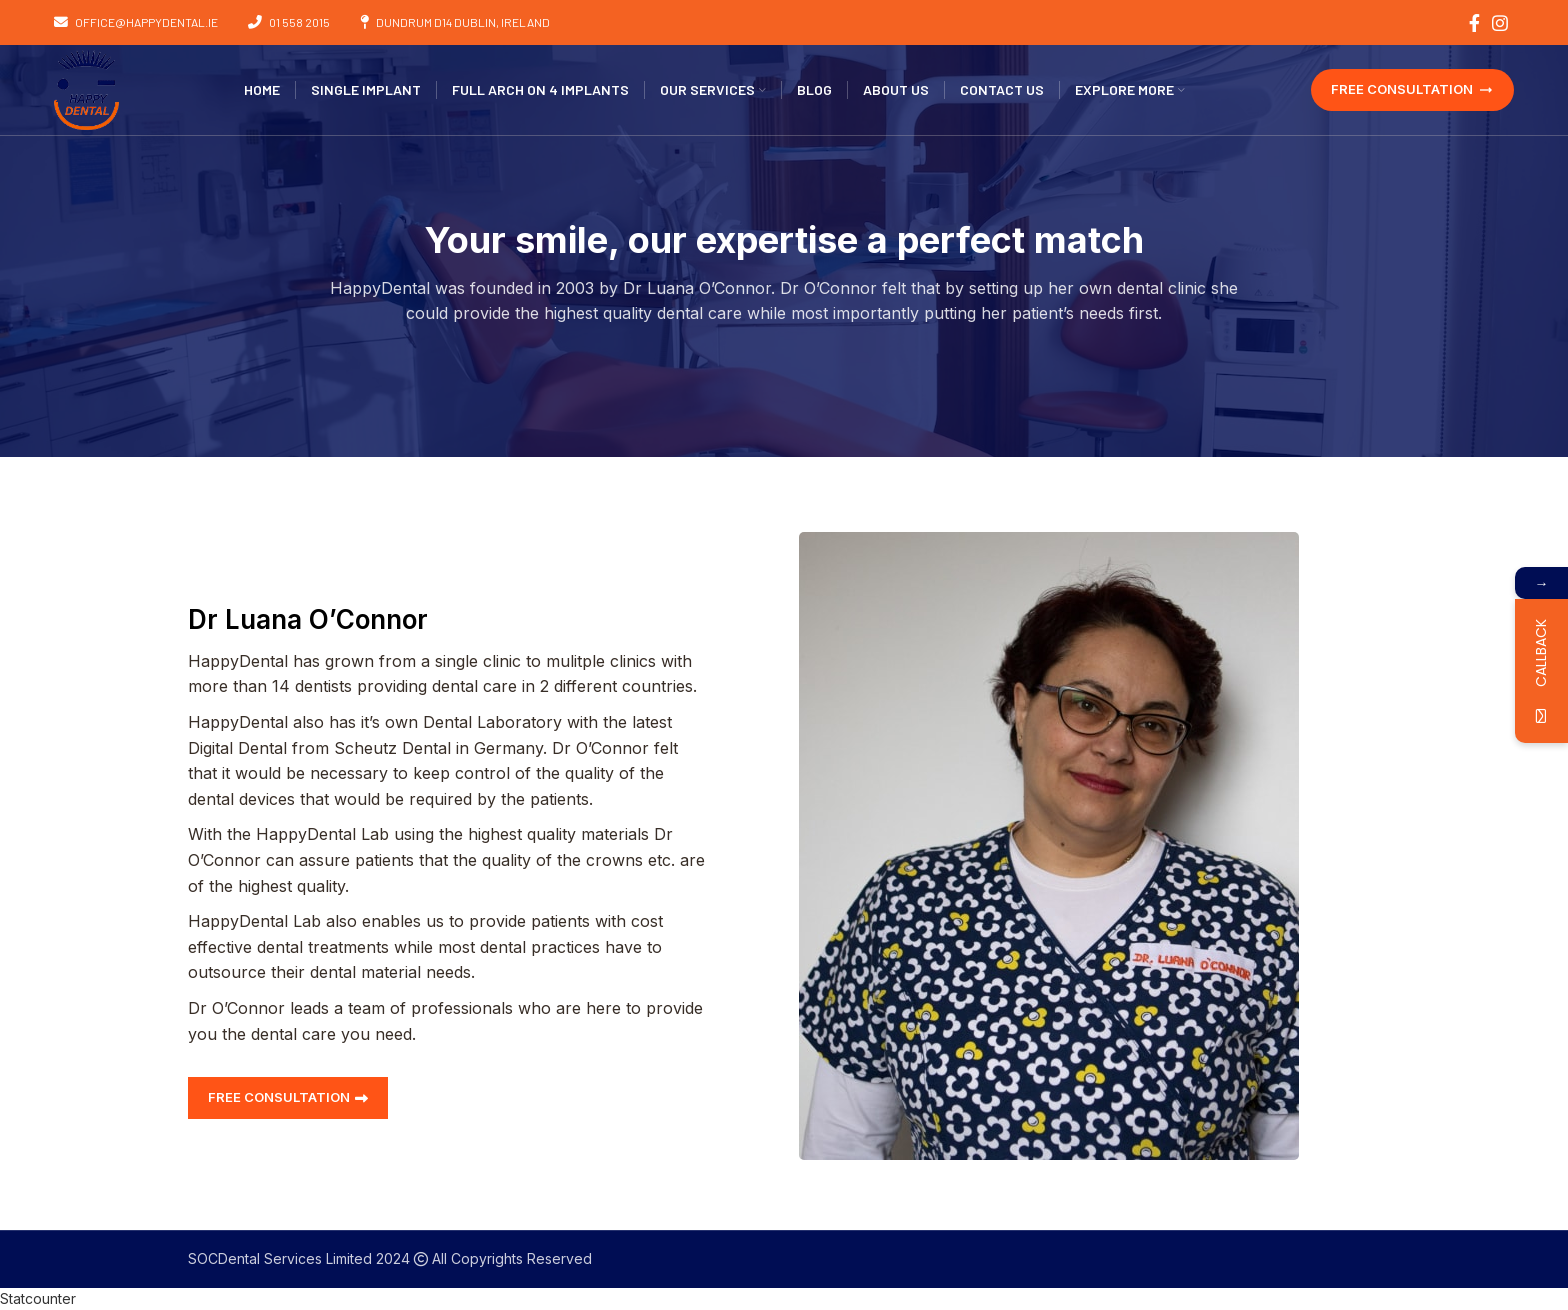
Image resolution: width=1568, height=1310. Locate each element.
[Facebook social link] (1474, 23)
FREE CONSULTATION (1412, 89)
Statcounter (38, 1298)
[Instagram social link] (1500, 23)
